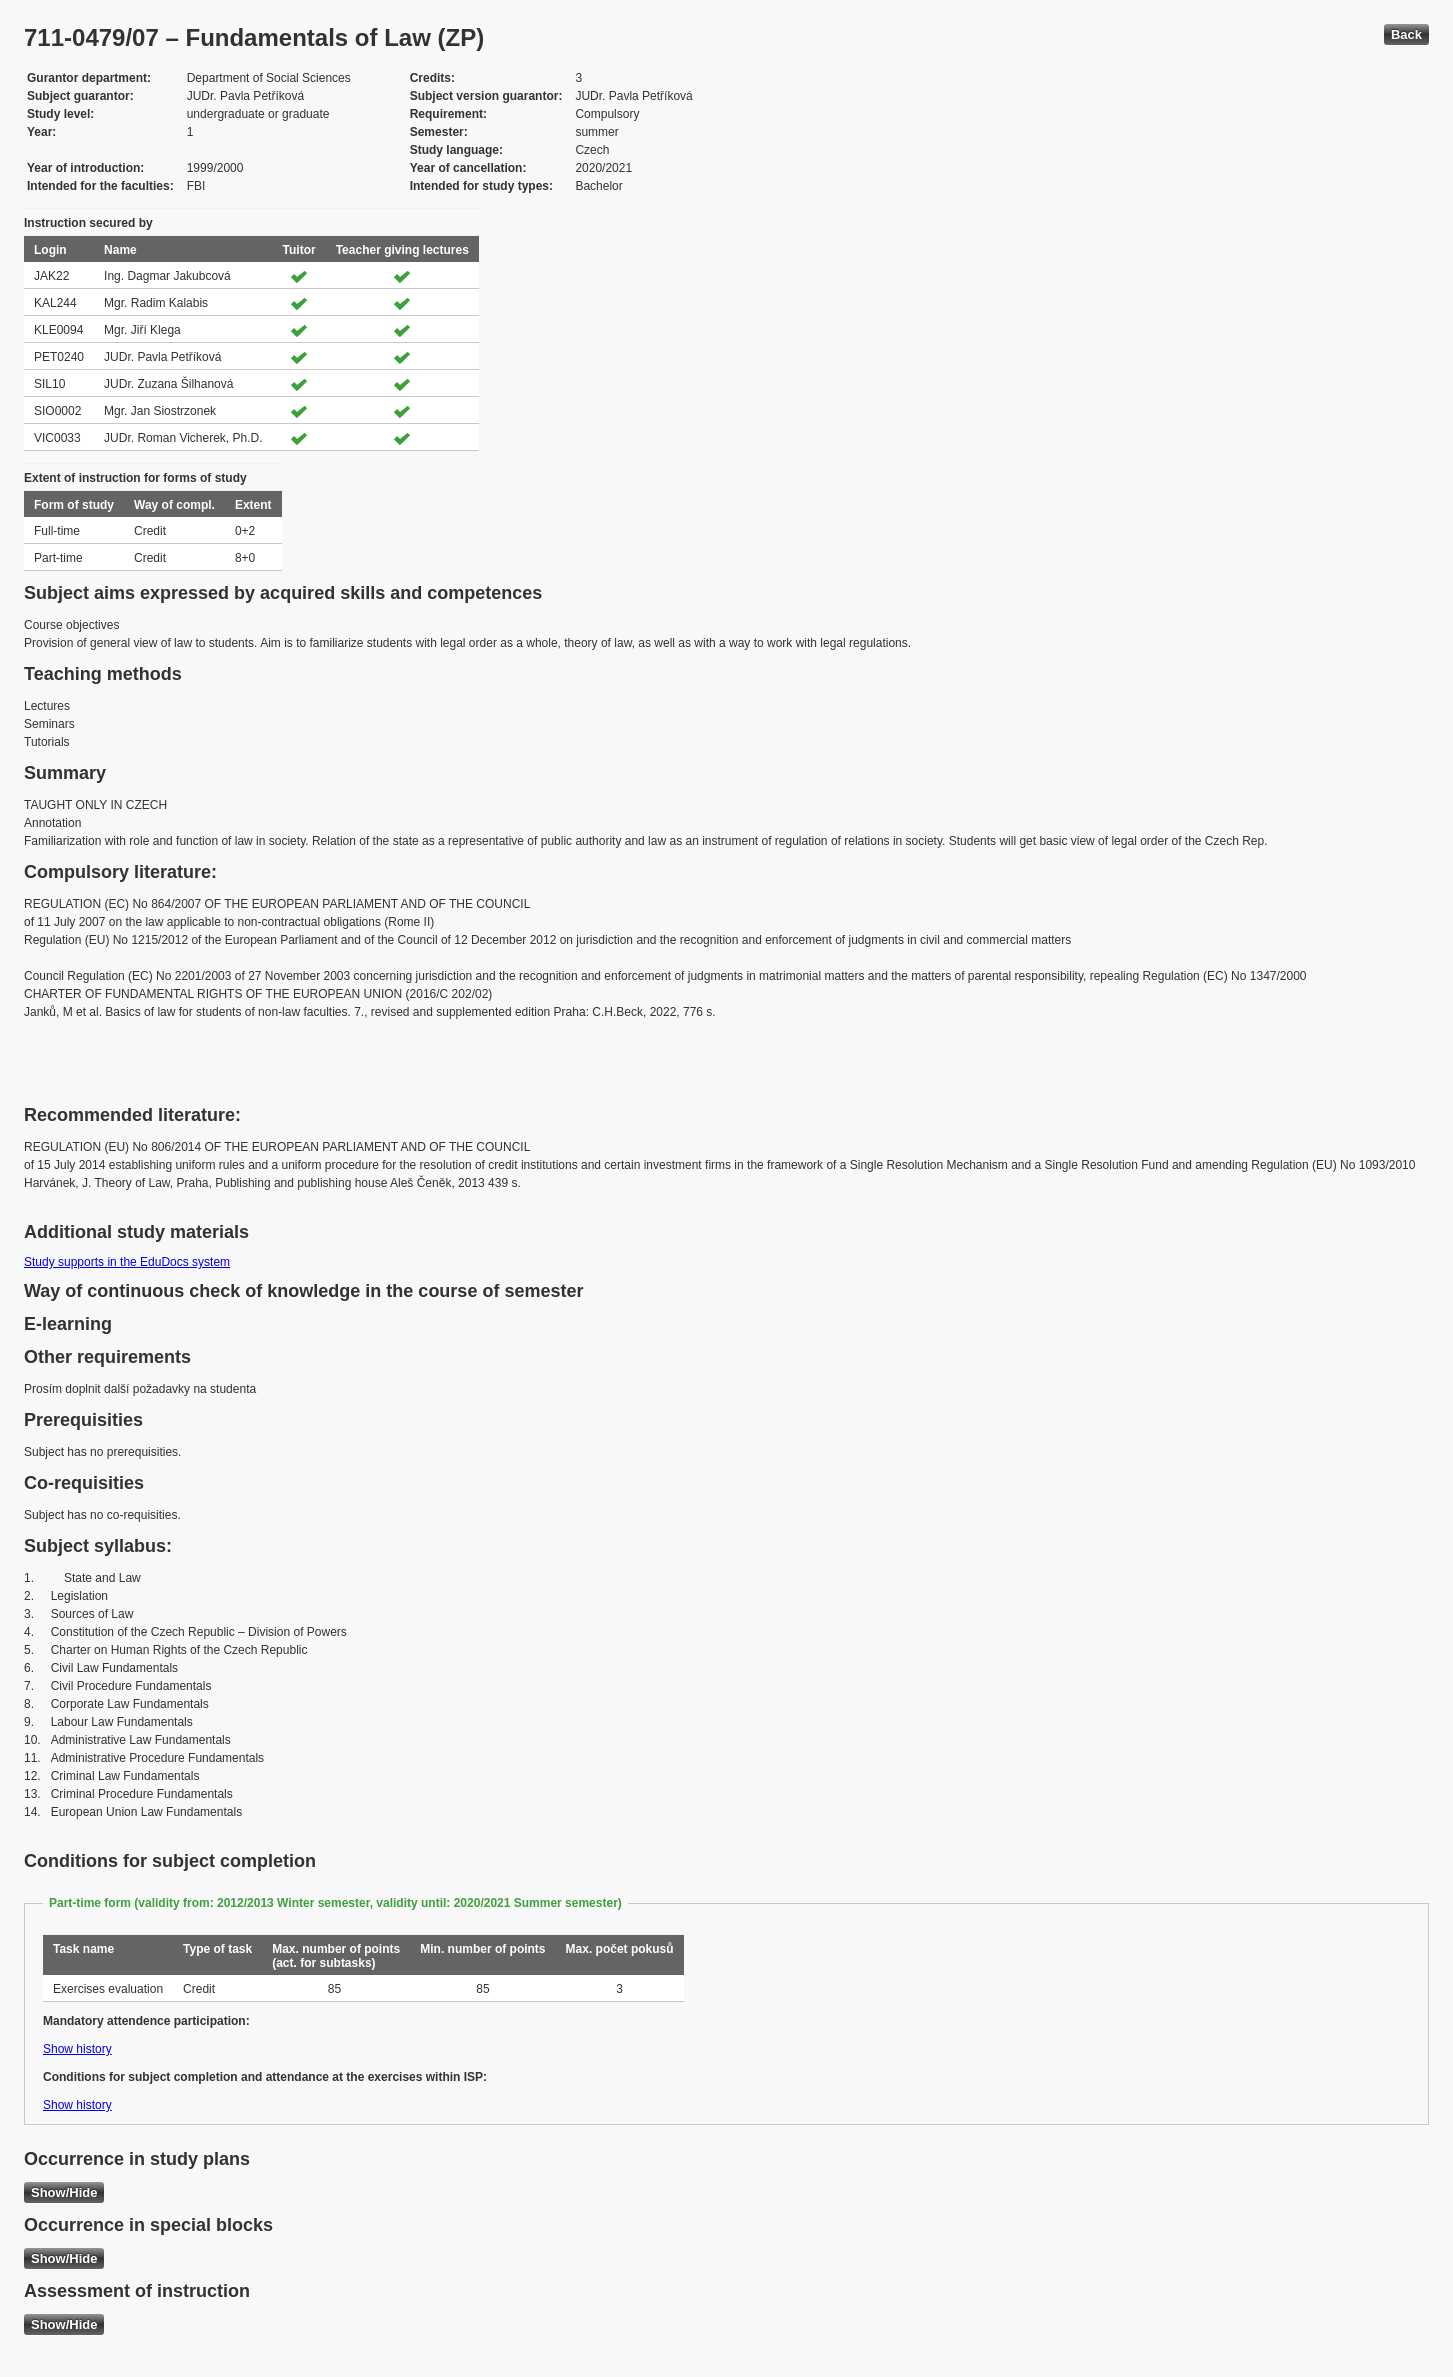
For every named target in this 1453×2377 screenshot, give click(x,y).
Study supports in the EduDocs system (127, 1262)
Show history (77, 2049)
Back (1406, 34)
